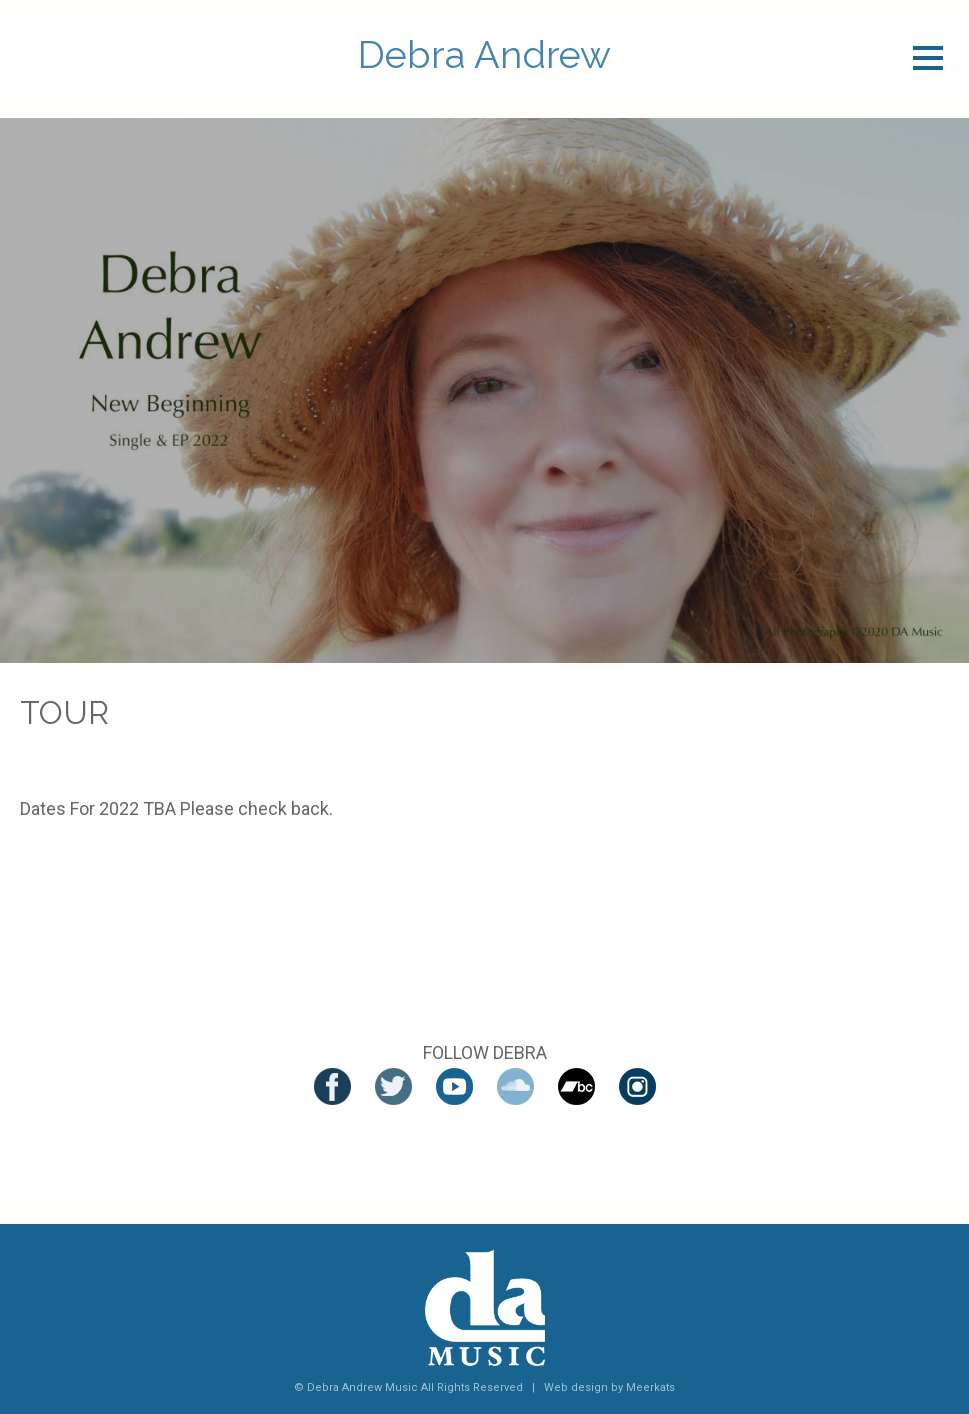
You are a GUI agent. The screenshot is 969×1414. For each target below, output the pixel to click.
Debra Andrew (484, 55)
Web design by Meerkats (609, 1387)
